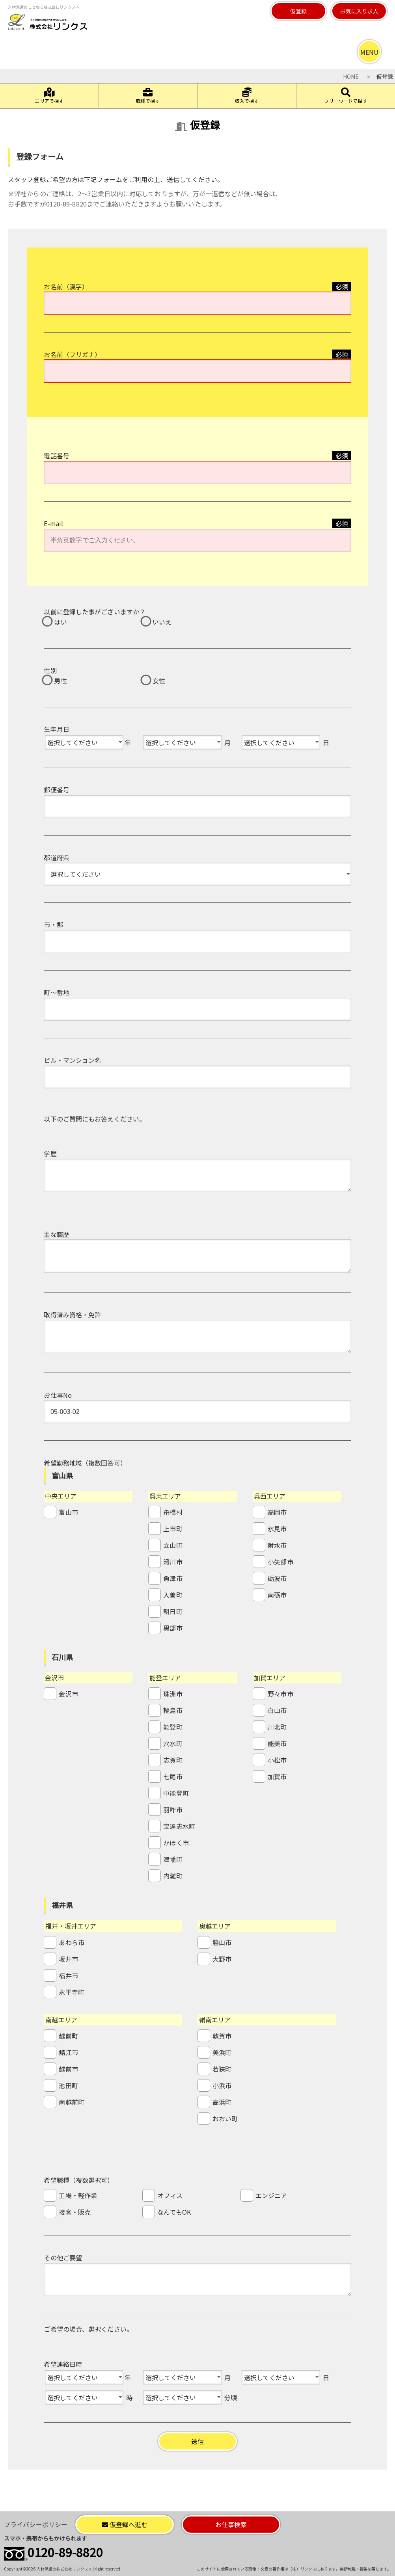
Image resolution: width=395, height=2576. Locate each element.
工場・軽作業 (78, 2195)
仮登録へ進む (125, 2524)
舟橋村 (172, 1512)
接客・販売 (75, 2212)
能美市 (277, 1743)
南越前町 (71, 2102)
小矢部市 (280, 1561)
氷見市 (277, 1528)
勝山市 (221, 1942)
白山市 (277, 1710)
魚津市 (172, 1578)
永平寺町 (71, 1992)
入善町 (172, 1595)
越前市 (68, 2069)
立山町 (172, 1545)
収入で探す (247, 95)
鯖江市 (68, 2052)
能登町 (172, 1727)
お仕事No (58, 1395)
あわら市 (71, 1942)
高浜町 (221, 2102)
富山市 (68, 1512)
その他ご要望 (63, 2257)
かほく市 (175, 1842)
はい (60, 622)
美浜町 (221, 2052)
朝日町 (172, 1611)
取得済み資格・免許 (72, 1314)
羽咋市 (172, 1809)
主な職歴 (56, 1234)
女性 (159, 680)
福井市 (68, 1975)
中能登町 (175, 1793)
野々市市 (280, 1693)
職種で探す (148, 95)
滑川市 (172, 1561)
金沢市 (68, 1693)
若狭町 (221, 2069)
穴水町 (172, 1743)
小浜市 (221, 2085)
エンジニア (271, 2195)
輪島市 (172, 1710)
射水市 (277, 1545)
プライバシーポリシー (35, 2524)
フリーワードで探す (345, 95)
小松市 (277, 1760)
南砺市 (277, 1595)
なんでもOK (174, 2212)
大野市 (221, 1959)
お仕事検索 (231, 2524)
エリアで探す (49, 95)
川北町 (277, 1727)
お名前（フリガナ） (72, 354)
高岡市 (277, 1512)
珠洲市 (172, 1693)
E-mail (53, 523)
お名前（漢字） (66, 286)
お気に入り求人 (359, 11)
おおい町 (225, 2118)
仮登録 (298, 11)
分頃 (230, 2397)
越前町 (68, 2035)
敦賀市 (221, 2035)
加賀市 (277, 1776)
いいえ (162, 622)
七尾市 (172, 1776)
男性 (60, 680)
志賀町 (172, 1760)
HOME (351, 76)
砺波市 (277, 1578)
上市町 (172, 1528)
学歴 (50, 1153)
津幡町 (172, 1859)
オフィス (170, 2195)
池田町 (68, 2085)
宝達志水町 (179, 1826)
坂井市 (68, 1959)
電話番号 (56, 455)
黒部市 (172, 1628)
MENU (369, 52)
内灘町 (172, 1875)
